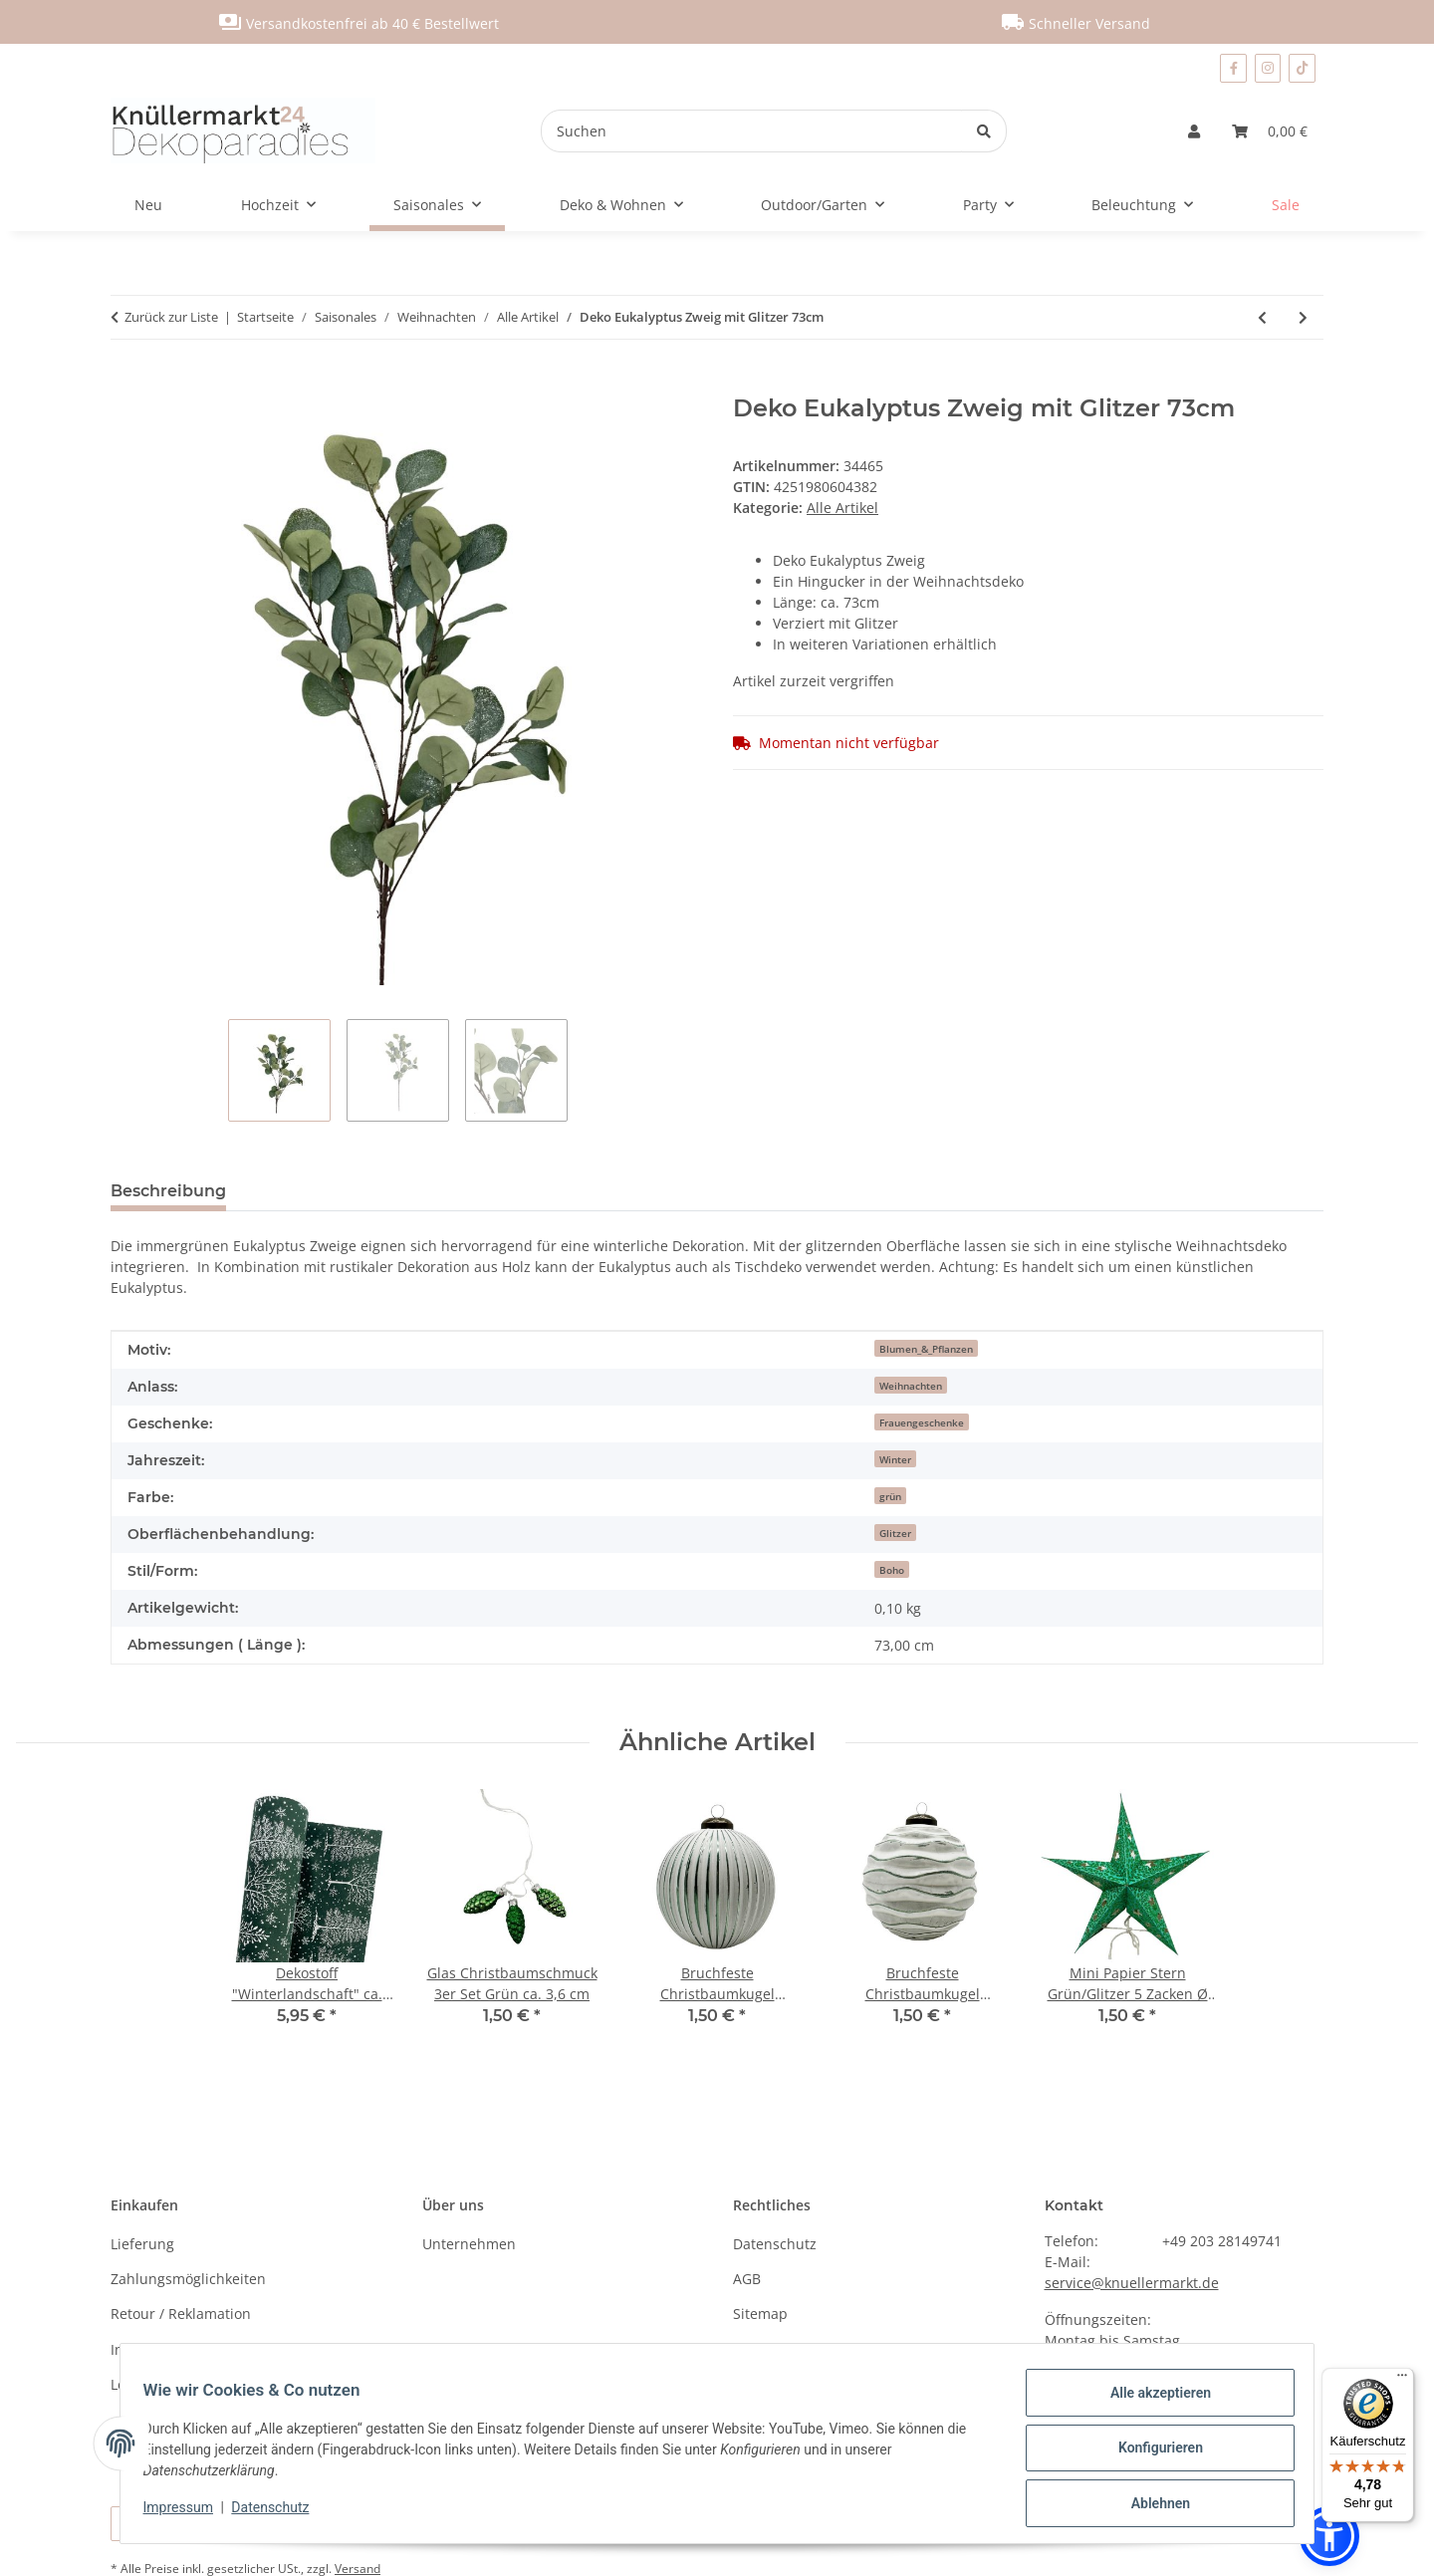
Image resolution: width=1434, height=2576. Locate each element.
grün (890, 1496)
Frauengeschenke (921, 1422)
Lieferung (142, 2243)
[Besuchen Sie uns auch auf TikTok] (1302, 68)
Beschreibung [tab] (168, 1190)
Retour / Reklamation (181, 2313)
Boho (891, 1570)
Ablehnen (1150, 2505)
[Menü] (1402, 2380)
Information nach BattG (189, 2349)
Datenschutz (280, 2513)
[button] (1194, 131)
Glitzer (895, 1533)
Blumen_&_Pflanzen (926, 1349)
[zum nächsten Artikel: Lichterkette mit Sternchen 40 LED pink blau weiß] (1303, 317)
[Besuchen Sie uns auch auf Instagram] (1268, 68)
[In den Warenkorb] (126, 383)
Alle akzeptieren (1150, 2402)
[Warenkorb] (1269, 131)
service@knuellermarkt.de (1132, 2282)
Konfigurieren (1150, 2453)
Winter (895, 1459)
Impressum (187, 2513)
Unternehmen (469, 2243)
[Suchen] (752, 131)
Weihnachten (910, 1386)
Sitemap (760, 2313)
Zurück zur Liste (171, 317)
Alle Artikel (842, 507)
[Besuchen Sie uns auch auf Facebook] (1233, 68)
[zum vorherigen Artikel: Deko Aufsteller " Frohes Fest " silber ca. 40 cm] (1262, 317)
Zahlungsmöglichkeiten (188, 2278)
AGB (747, 2278)
